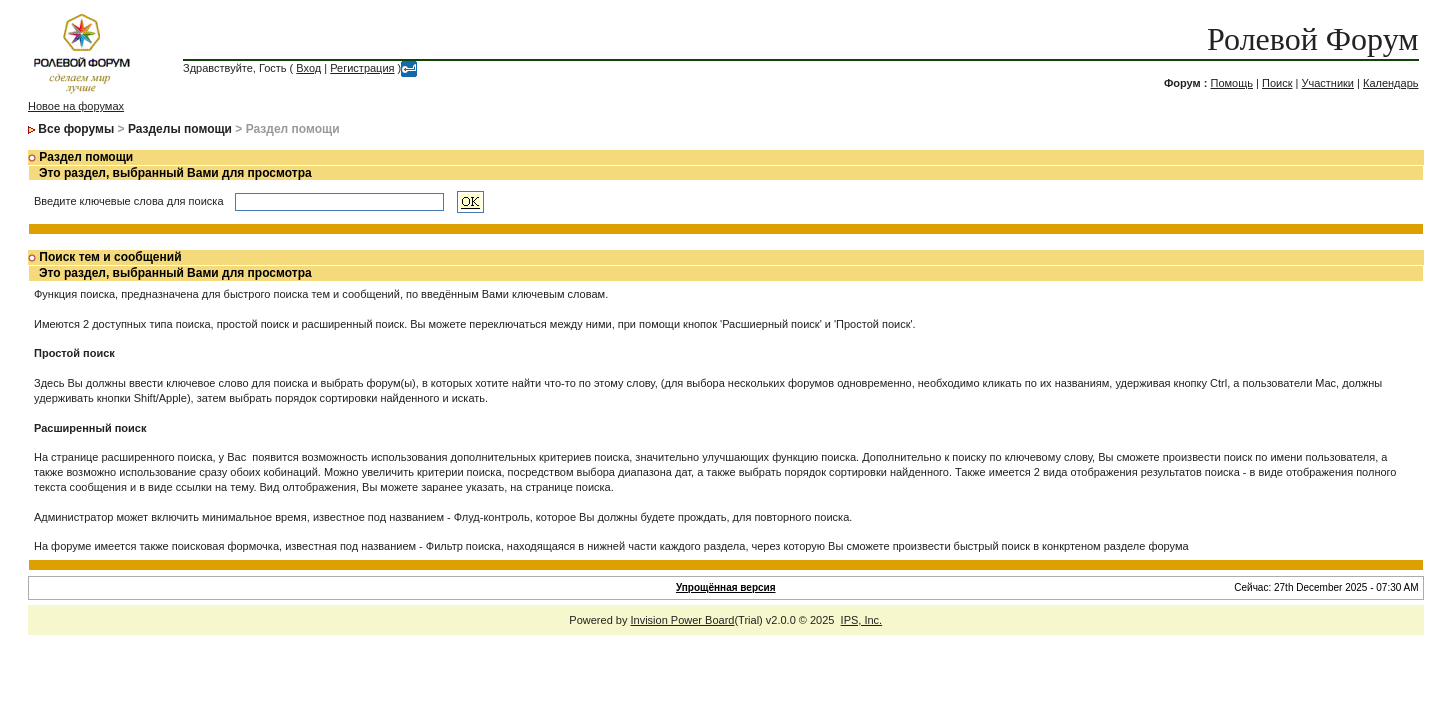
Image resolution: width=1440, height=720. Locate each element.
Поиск (1277, 83)
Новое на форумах (76, 106)
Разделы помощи (180, 129)
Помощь (1231, 83)
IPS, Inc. (862, 620)
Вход (308, 68)
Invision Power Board (683, 620)
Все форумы (76, 129)
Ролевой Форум (1312, 39)
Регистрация (362, 68)
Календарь (1391, 83)
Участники (1327, 83)
